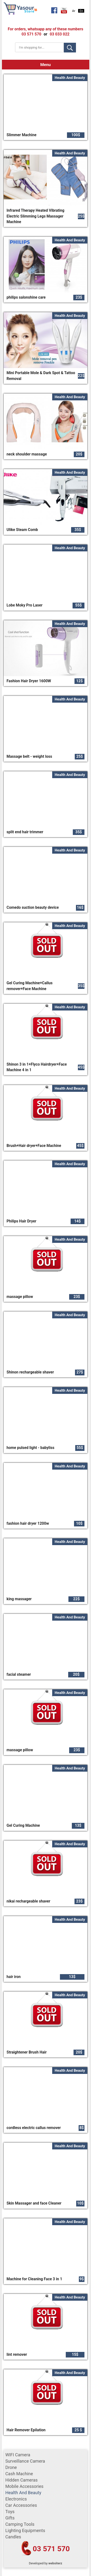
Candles (13, 2536)
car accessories (21, 2505)
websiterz (55, 2563)
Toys (10, 2511)
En (81, 11)
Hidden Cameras (21, 2480)
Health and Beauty (23, 2492)
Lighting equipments (25, 2530)
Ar (73, 11)
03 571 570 (51, 2548)
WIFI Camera (17, 2454)
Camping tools (19, 2524)
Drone (11, 2467)
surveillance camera (25, 2461)
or (45, 34)
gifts (10, 2517)
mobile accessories (24, 2486)
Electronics (16, 2498)
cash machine (19, 2473)
